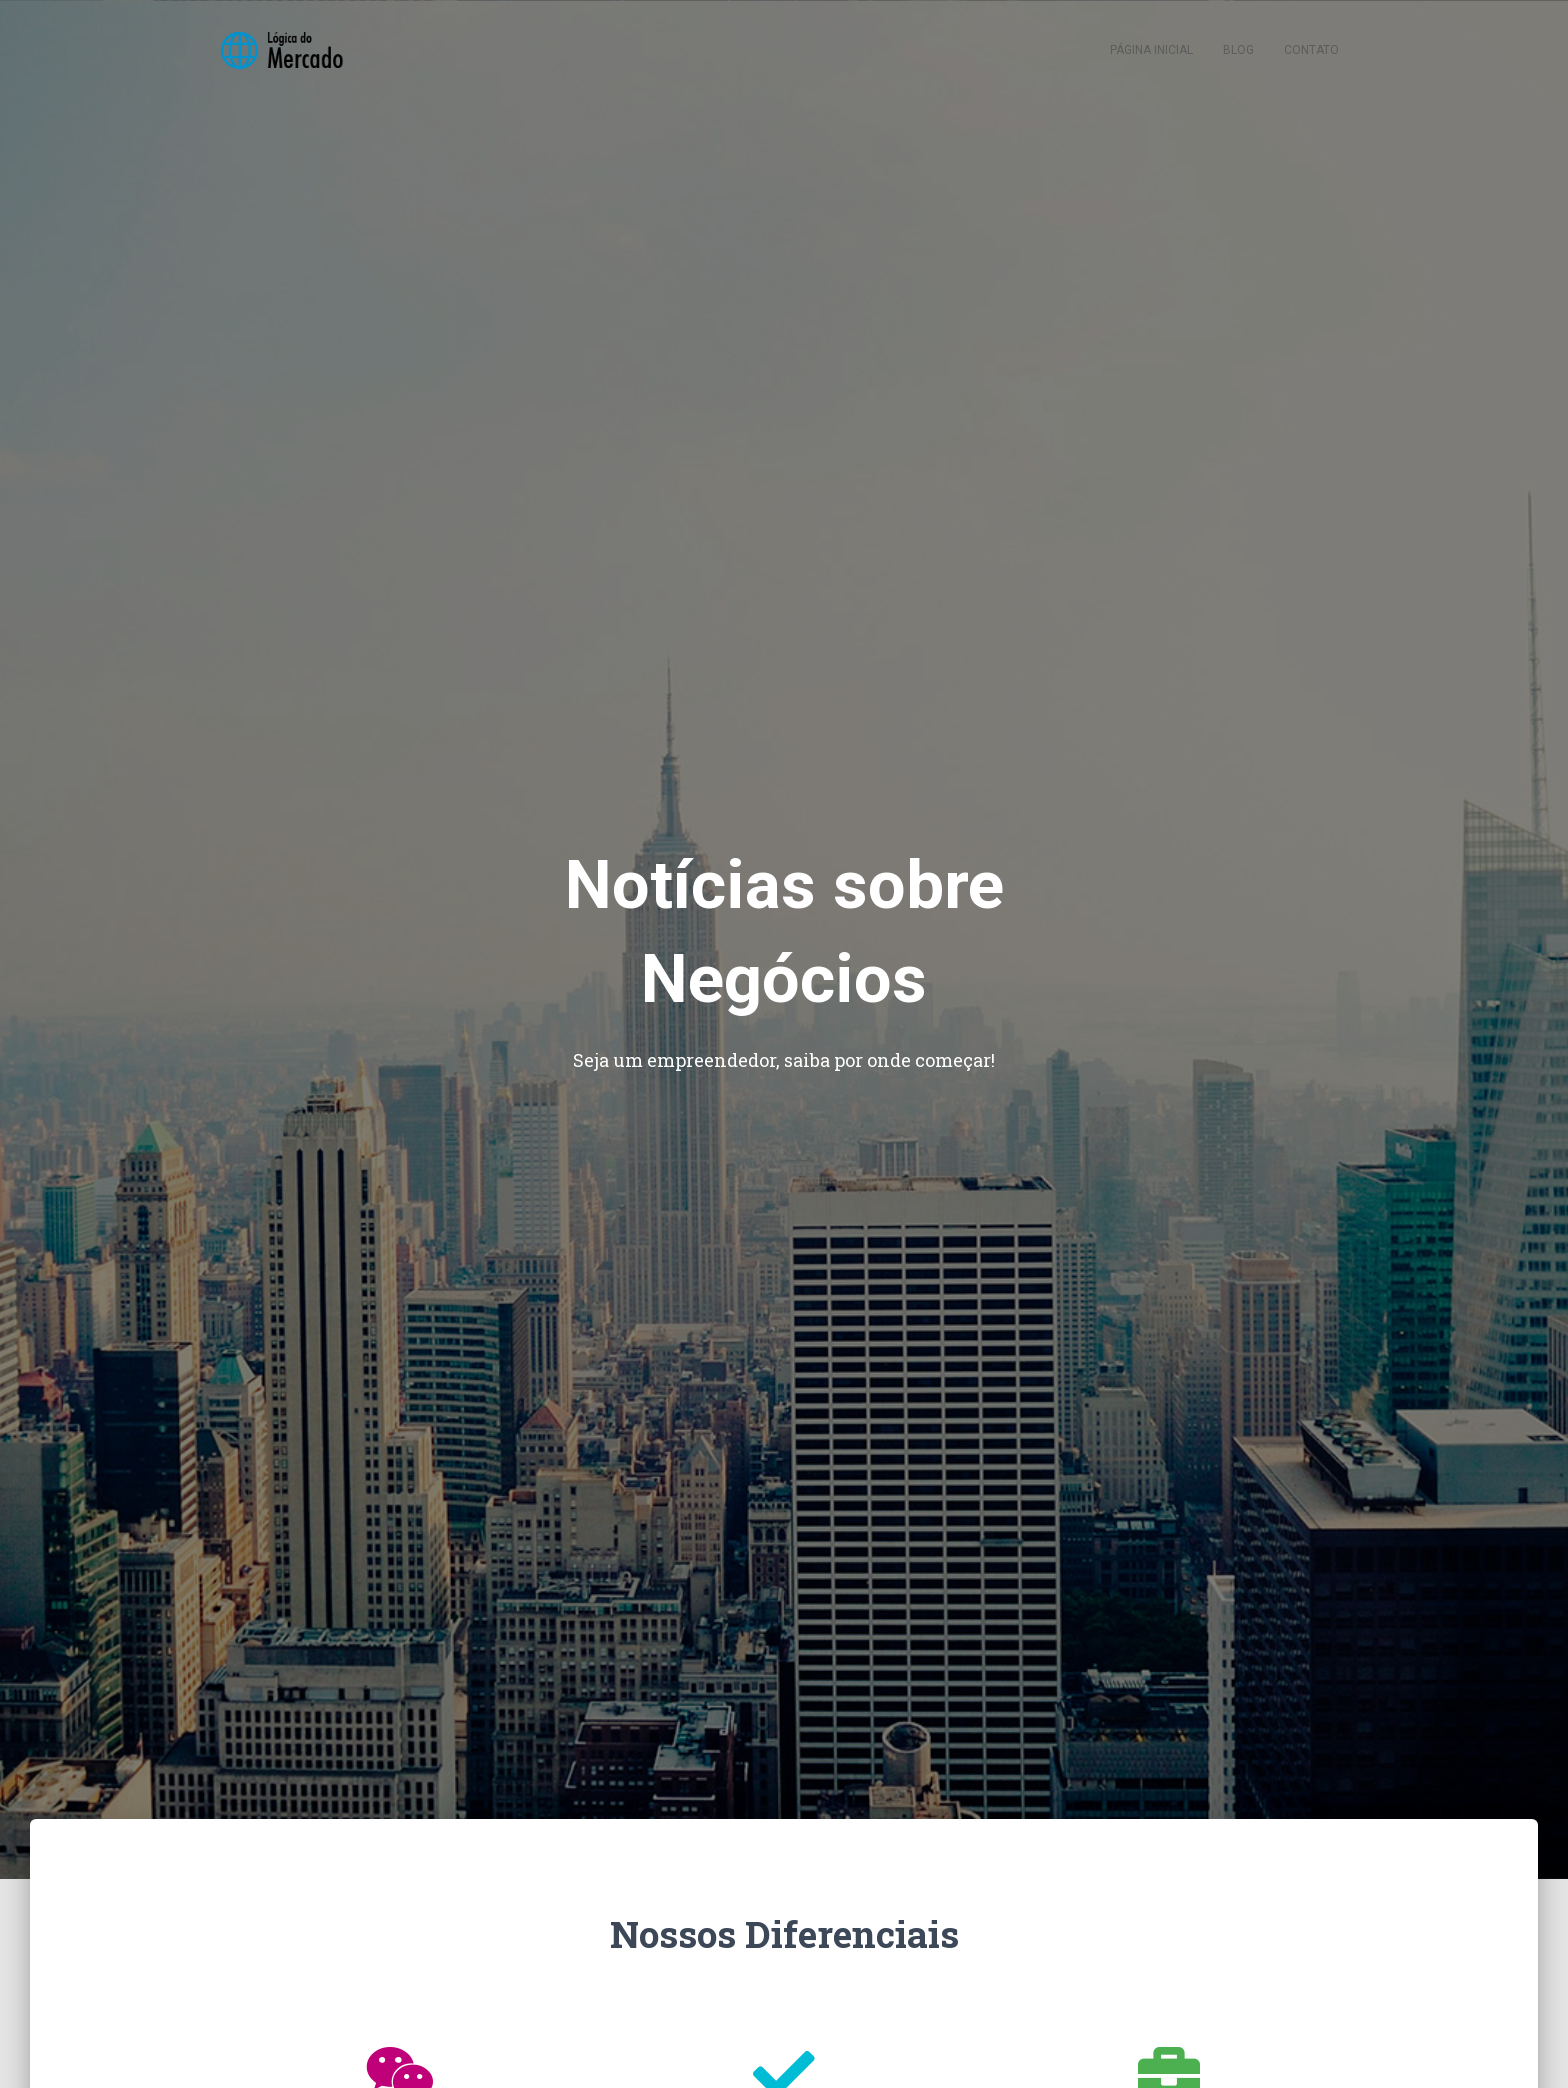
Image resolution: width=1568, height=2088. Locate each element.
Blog (1238, 50)
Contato (1311, 50)
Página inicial (1151, 50)
